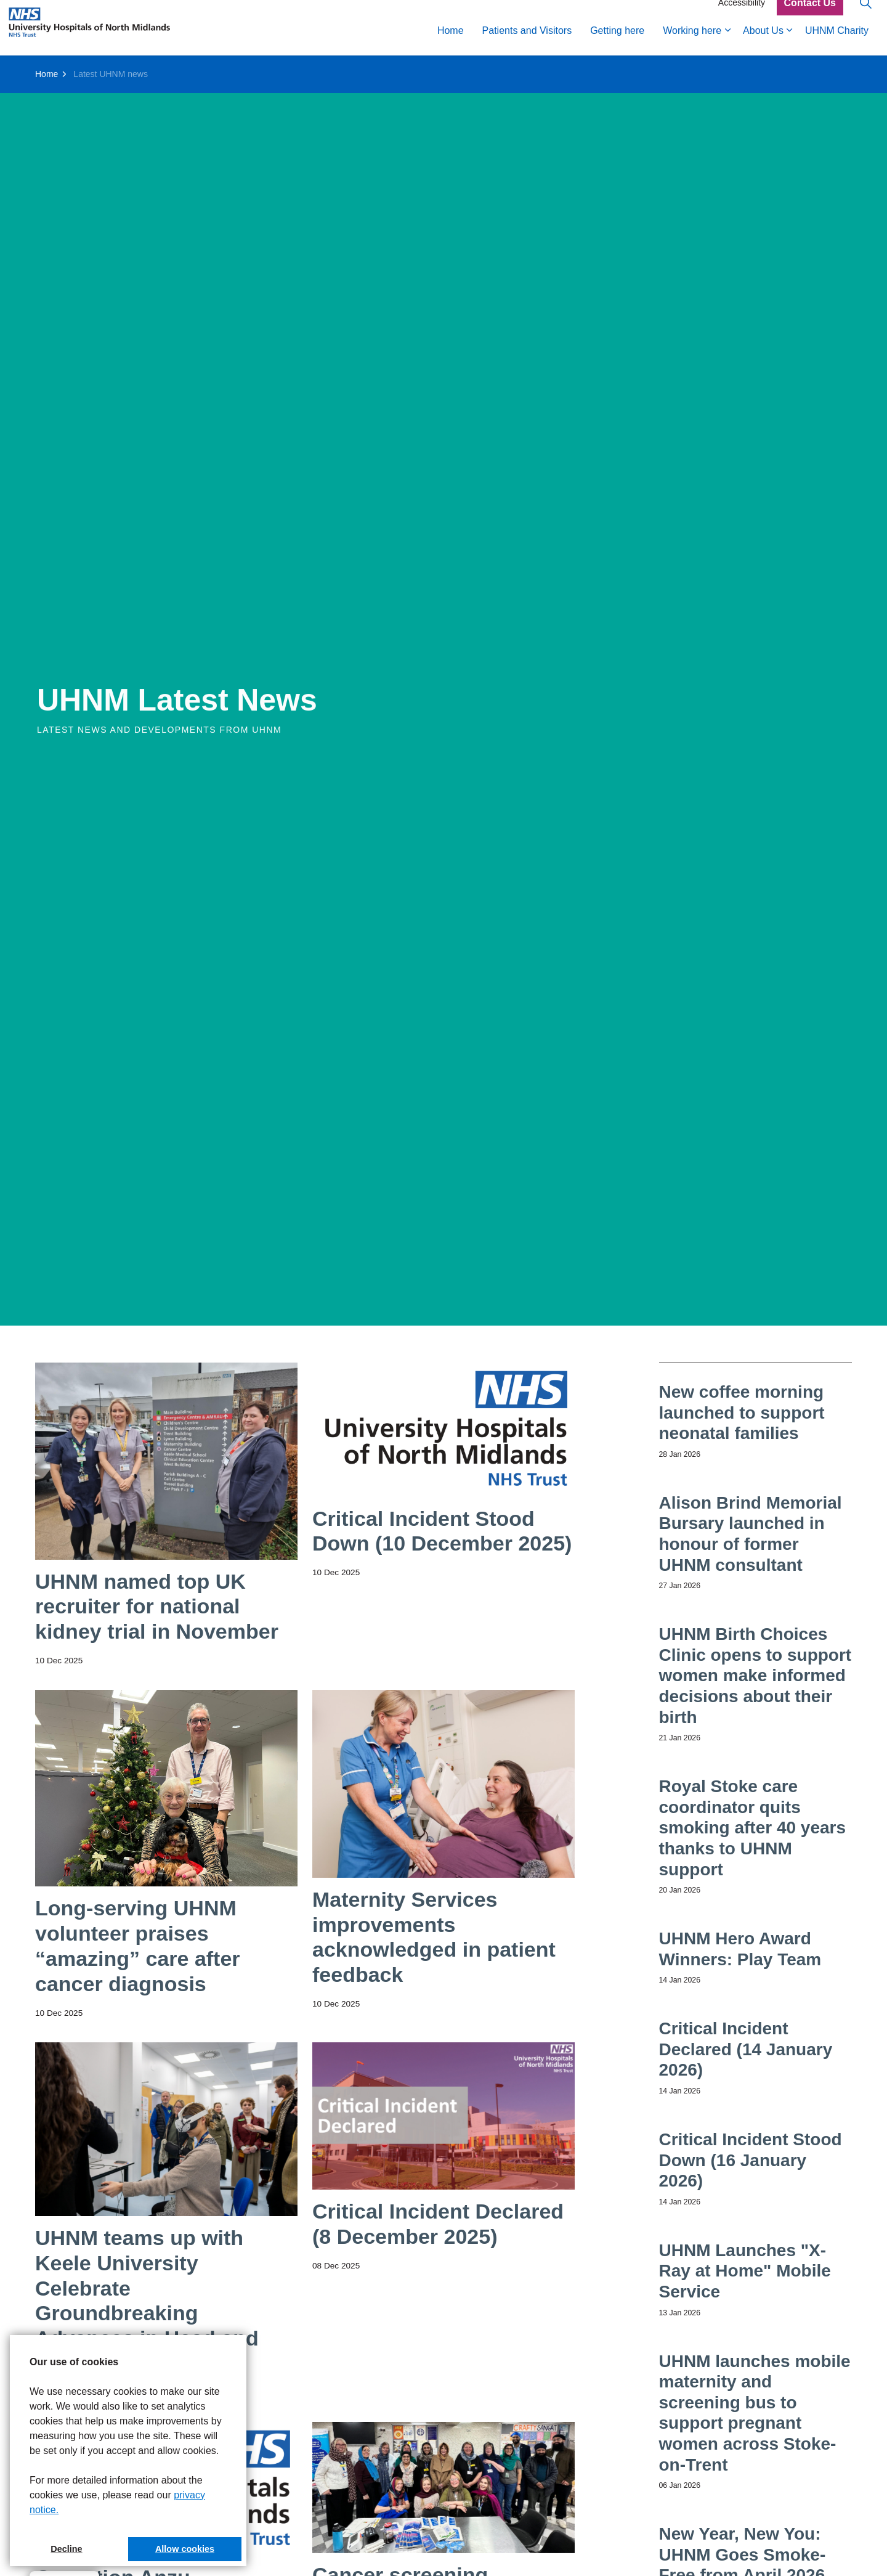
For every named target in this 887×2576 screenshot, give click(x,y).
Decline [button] (66, 2549)
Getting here (617, 41)
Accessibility (741, 13)
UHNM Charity (837, 41)
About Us (763, 41)
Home (450, 41)
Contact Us (810, 14)
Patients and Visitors (527, 41)
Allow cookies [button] (184, 2549)
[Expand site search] (865, 14)
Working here (692, 41)
